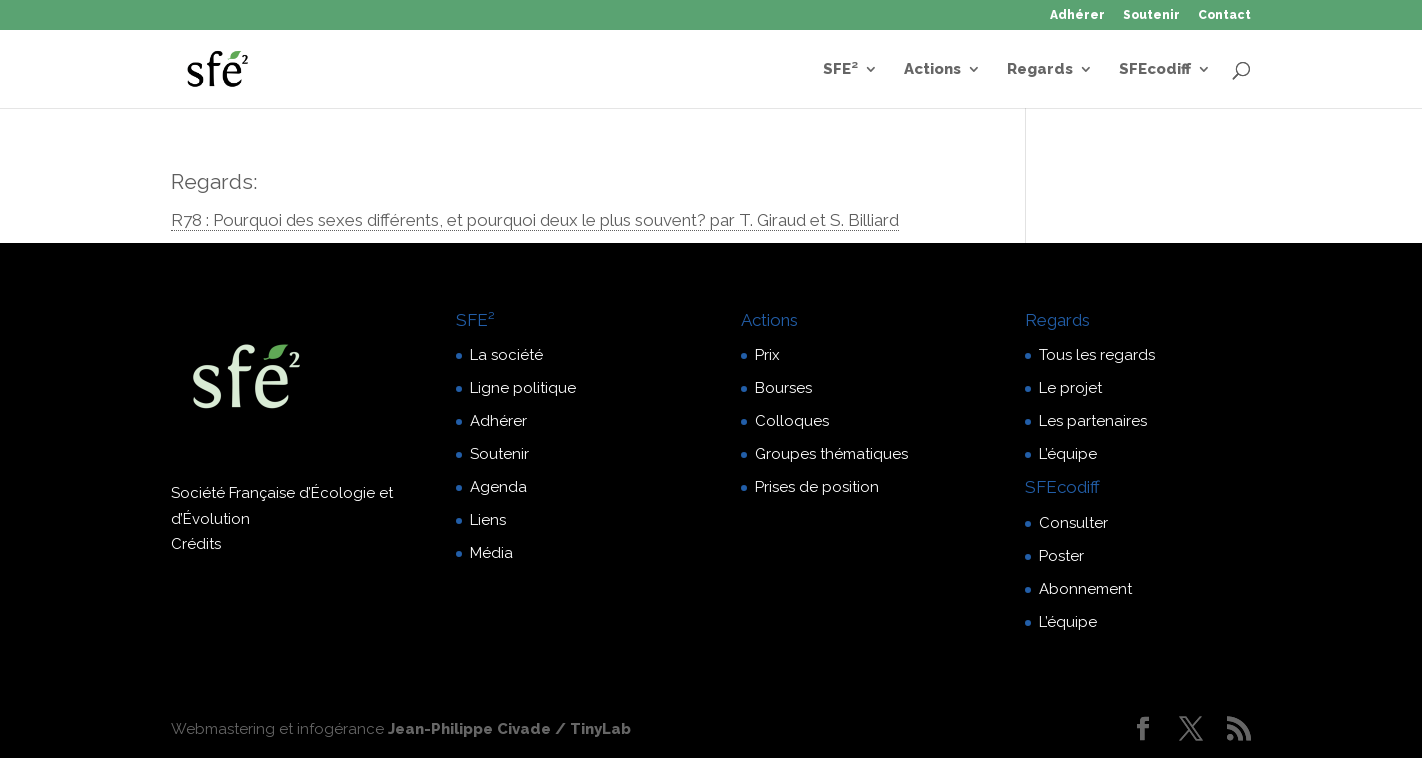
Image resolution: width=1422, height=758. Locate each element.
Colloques (792, 421)
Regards (1040, 70)
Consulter (1073, 523)
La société (506, 355)
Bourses (783, 388)
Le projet (1070, 388)
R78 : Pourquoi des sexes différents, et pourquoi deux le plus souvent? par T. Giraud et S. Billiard (535, 220)
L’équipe (1068, 454)
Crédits (196, 544)
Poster (1061, 556)
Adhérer (1077, 15)
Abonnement (1085, 589)
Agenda (498, 487)
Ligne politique (523, 388)
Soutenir (1151, 15)
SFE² (840, 70)
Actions (932, 70)
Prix (767, 355)
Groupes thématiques (831, 454)
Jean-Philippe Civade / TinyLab (509, 729)
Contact (1224, 15)
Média (491, 553)
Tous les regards (1097, 355)
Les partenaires (1093, 421)
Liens (488, 520)
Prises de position (817, 487)
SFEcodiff (1155, 70)
